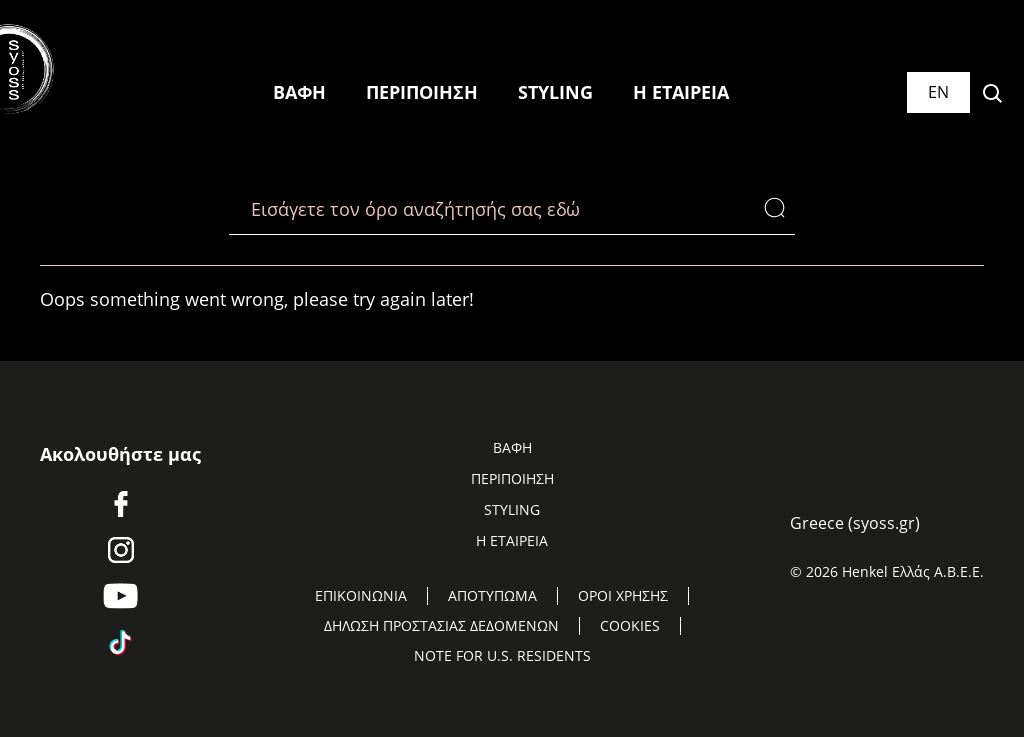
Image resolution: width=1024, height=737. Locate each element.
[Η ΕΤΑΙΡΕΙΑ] (681, 93)
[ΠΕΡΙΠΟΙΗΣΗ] (422, 93)
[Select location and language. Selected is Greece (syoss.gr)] (938, 92)
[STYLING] (555, 93)
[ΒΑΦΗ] (299, 93)
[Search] (779, 209)
